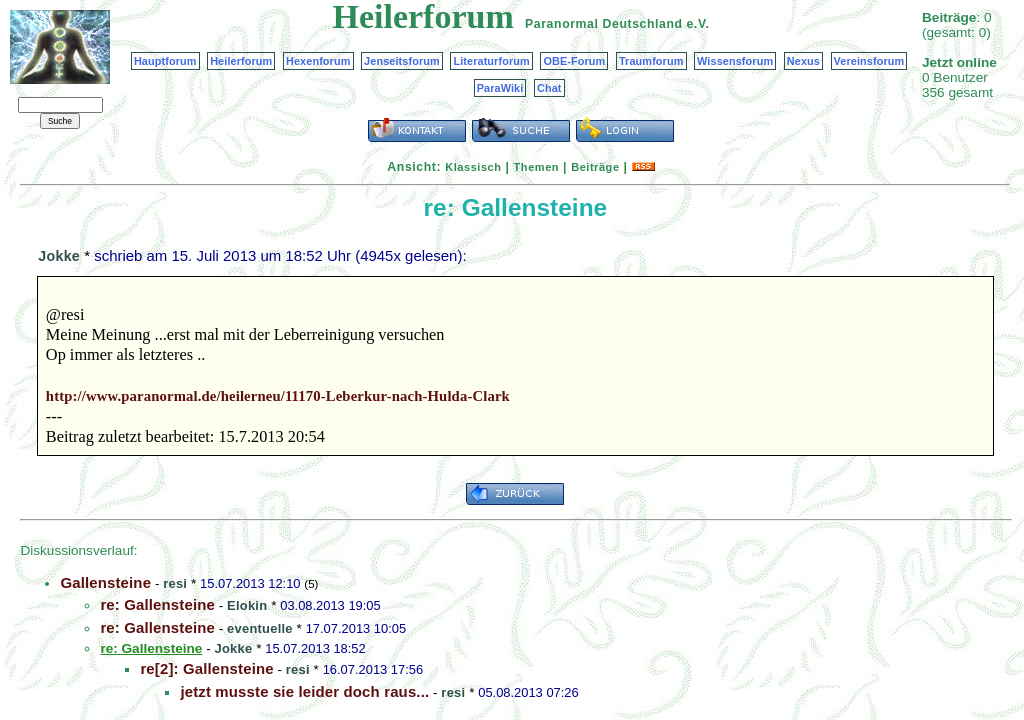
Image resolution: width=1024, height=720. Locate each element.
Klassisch (473, 167)
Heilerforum (241, 61)
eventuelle (260, 628)
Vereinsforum (869, 61)
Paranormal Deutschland (604, 24)
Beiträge (595, 167)
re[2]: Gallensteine (206, 668)
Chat (549, 88)
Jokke (59, 256)
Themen (536, 167)
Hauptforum (165, 61)
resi (175, 583)
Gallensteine (105, 582)
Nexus (803, 61)
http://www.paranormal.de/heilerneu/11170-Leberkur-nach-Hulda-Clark (278, 396)
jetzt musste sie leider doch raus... (304, 691)
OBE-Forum (574, 61)
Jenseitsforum (402, 61)
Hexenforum (318, 61)
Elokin (247, 605)
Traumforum (651, 61)
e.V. (697, 24)
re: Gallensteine (157, 604)
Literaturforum (491, 61)
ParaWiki (500, 88)
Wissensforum (735, 61)
